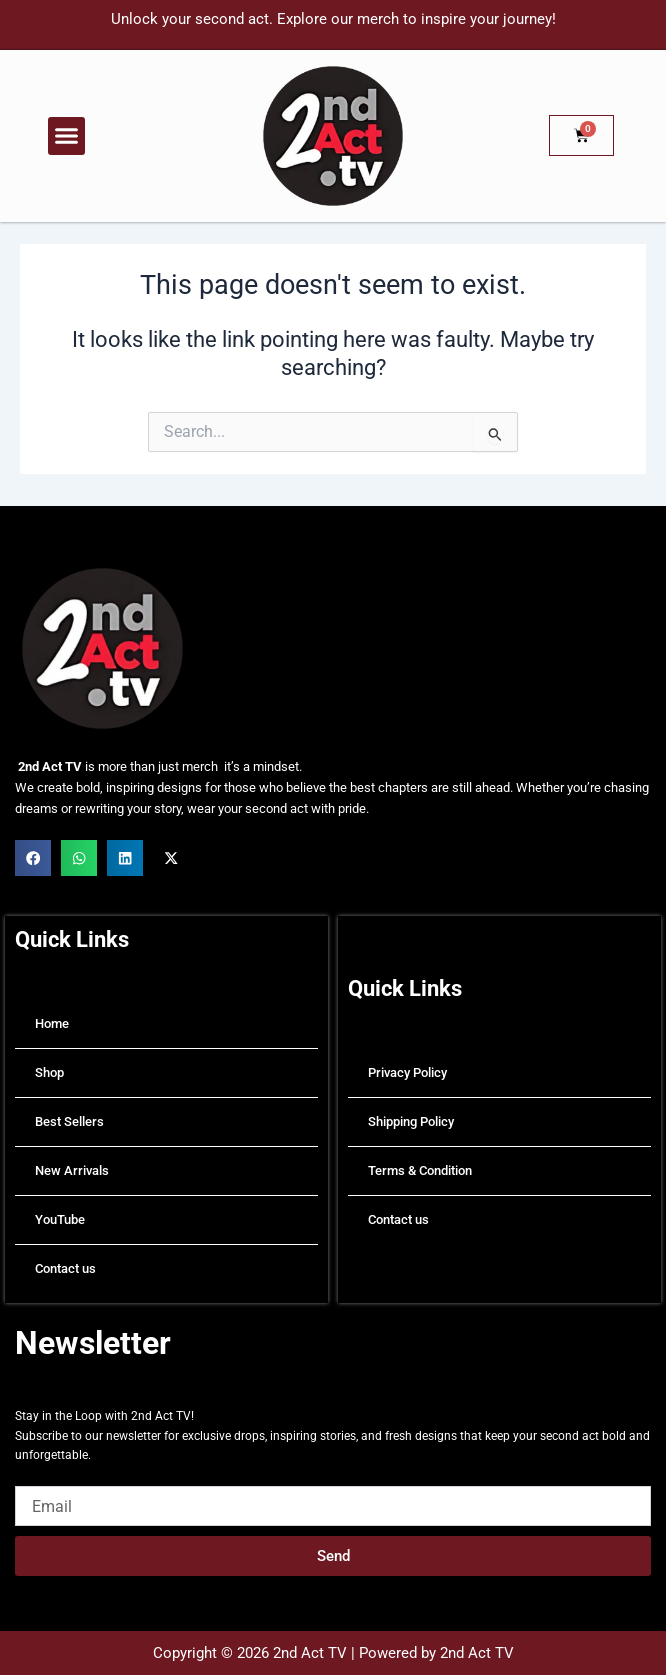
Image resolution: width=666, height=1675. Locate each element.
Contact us (65, 1268)
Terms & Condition (420, 1170)
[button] (67, 136)
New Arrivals (72, 1170)
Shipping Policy (411, 1121)
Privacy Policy (407, 1072)
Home (52, 1023)
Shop (49, 1072)
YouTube (60, 1219)
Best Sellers (69, 1121)
